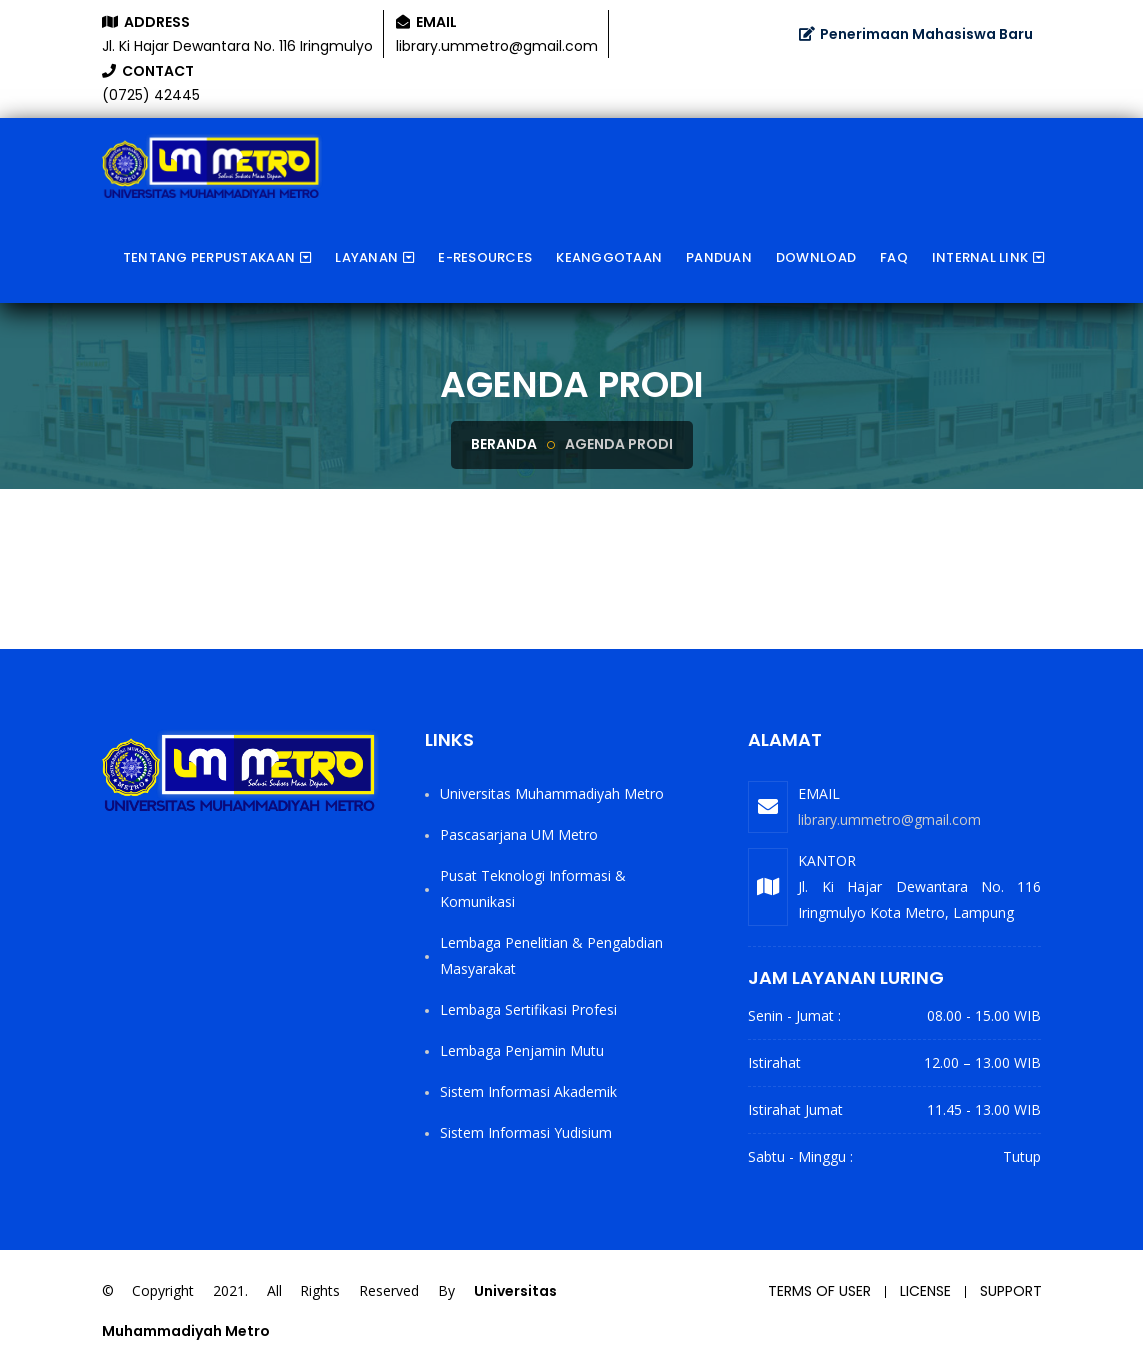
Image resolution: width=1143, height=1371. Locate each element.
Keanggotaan (609, 257)
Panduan (719, 257)
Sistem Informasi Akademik (528, 1091)
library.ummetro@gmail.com (889, 819)
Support (1011, 1291)
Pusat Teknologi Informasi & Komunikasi (533, 888)
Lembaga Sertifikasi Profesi (528, 1009)
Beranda (504, 444)
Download (816, 257)
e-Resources (485, 257)
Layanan (366, 257)
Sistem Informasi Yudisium (526, 1132)
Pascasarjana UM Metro (519, 834)
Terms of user (819, 1291)
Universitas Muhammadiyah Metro (552, 793)
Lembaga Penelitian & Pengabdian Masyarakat (551, 955)
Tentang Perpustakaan (209, 257)
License (925, 1291)
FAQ (894, 257)
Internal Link (980, 257)
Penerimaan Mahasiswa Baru (916, 34)
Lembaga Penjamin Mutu (522, 1050)
